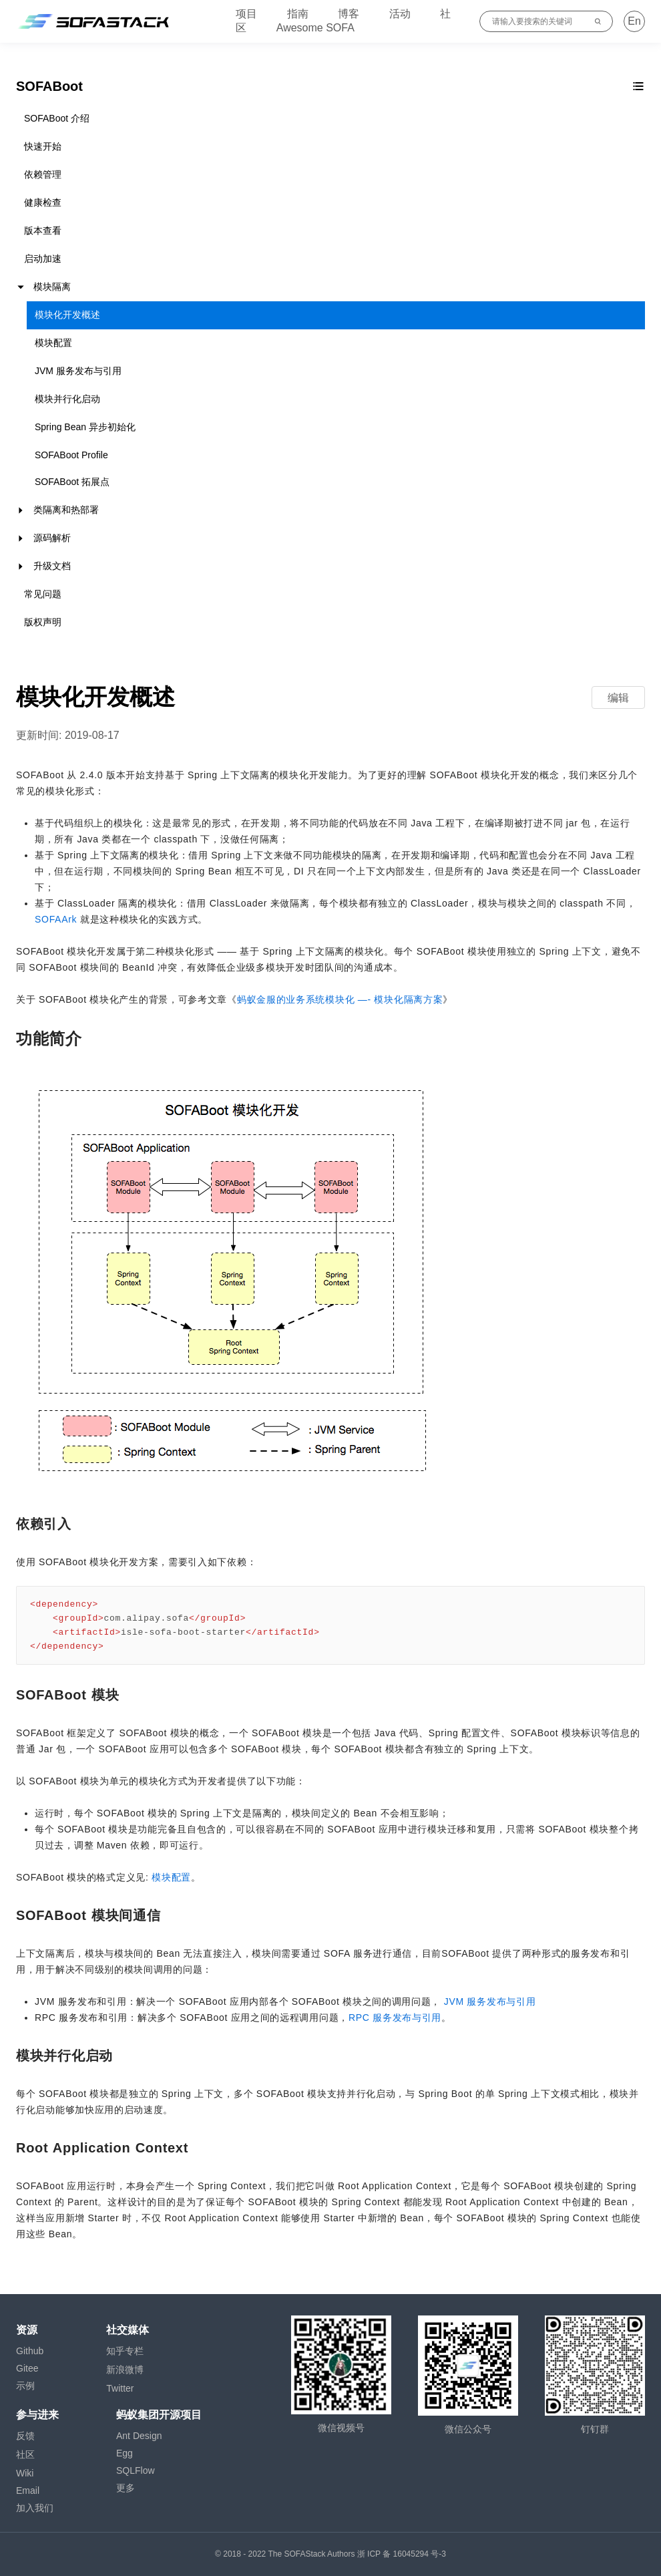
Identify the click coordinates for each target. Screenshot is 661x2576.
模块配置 (53, 342)
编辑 (618, 697)
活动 (400, 13)
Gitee (27, 2368)
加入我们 (34, 2508)
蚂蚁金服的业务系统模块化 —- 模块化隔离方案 (340, 999)
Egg (124, 2453)
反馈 (25, 2435)
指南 (297, 13)
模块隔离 (52, 286)
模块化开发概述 (67, 314)
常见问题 (42, 594)
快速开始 (42, 146)
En (634, 21)
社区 (25, 2454)
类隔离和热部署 (66, 509)
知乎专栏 (125, 2351)
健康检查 (42, 202)
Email (27, 2490)
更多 (125, 2487)
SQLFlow (135, 2470)
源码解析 (52, 537)
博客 (348, 13)
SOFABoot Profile (71, 455)
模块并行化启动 (67, 398)
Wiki (24, 2473)
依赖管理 (42, 174)
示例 (25, 2385)
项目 (246, 13)
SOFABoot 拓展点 (72, 481)
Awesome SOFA (315, 27)
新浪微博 (125, 2369)
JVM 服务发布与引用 (78, 370)
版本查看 (42, 230)
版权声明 (42, 622)
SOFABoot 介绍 (56, 118)
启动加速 (42, 258)
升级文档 (52, 565)
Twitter (120, 2388)
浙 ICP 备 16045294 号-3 (401, 2554)
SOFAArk (56, 919)
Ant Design (139, 2435)
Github (29, 2351)
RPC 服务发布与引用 (395, 2017)
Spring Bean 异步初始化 (85, 427)
